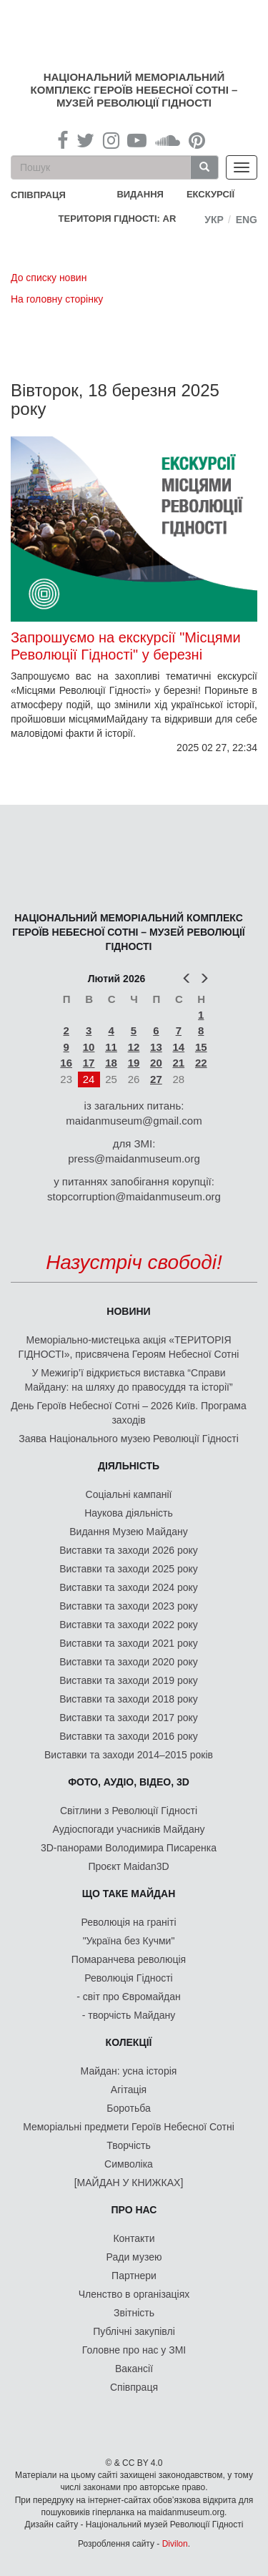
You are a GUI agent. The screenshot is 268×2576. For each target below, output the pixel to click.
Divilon (175, 2544)
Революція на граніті (129, 1922)
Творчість (128, 2145)
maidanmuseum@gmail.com (134, 1121)
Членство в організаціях (134, 2294)
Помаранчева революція (128, 1959)
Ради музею (134, 2257)
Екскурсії (210, 194)
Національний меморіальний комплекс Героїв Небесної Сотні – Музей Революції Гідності (134, 90)
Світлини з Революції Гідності (128, 1810)
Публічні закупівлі (134, 2331)
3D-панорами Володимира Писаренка (129, 1847)
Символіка (128, 2164)
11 (111, 1047)
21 (178, 1063)
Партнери (134, 2275)
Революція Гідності (128, 1978)
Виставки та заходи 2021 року (128, 1643)
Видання (140, 194)
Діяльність (128, 1465)
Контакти (133, 2238)
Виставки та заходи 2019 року (128, 1680)
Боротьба (128, 2108)
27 (156, 1079)
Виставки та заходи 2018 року (128, 1699)
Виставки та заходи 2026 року (128, 1550)
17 (89, 1063)
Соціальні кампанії (129, 1494)
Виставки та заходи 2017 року (128, 1717)
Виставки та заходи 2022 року (128, 1624)
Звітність (134, 2312)
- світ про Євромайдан (128, 1996)
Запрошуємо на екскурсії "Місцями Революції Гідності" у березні (126, 646)
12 (134, 1047)
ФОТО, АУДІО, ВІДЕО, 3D (128, 1782)
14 (178, 1047)
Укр (214, 219)
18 (111, 1063)
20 (156, 1063)
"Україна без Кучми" (129, 1940)
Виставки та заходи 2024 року (128, 1587)
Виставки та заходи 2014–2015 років (128, 1754)
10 (89, 1047)
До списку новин (48, 277)
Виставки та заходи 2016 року (128, 1736)
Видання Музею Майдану (128, 1531)
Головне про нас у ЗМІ (134, 2350)
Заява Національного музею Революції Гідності (129, 1438)
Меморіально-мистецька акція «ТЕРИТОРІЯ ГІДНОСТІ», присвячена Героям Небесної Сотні (129, 1347)
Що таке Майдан (129, 1893)
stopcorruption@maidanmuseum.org (134, 1196)
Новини (128, 1311)
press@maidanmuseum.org (133, 1158)
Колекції (129, 2042)
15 (201, 1047)
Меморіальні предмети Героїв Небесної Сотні (128, 2126)
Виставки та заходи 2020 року (128, 1661)
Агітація (129, 2089)
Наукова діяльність (128, 1513)
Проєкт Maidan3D (128, 1866)
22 (201, 1063)
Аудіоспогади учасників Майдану (129, 1829)
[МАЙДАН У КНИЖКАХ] (129, 2182)
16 (66, 1063)
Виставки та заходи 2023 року (128, 1606)
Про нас (134, 2209)
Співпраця (134, 2387)
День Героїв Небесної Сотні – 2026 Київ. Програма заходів (128, 1413)
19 (134, 1063)
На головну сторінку (57, 299)
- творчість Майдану (129, 2015)
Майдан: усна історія (129, 2071)
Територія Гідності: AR (118, 218)
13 (156, 1047)
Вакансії (134, 2368)
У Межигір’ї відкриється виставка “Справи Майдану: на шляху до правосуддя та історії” (128, 1380)
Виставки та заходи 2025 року (128, 1569)
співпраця (38, 195)
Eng (246, 219)
